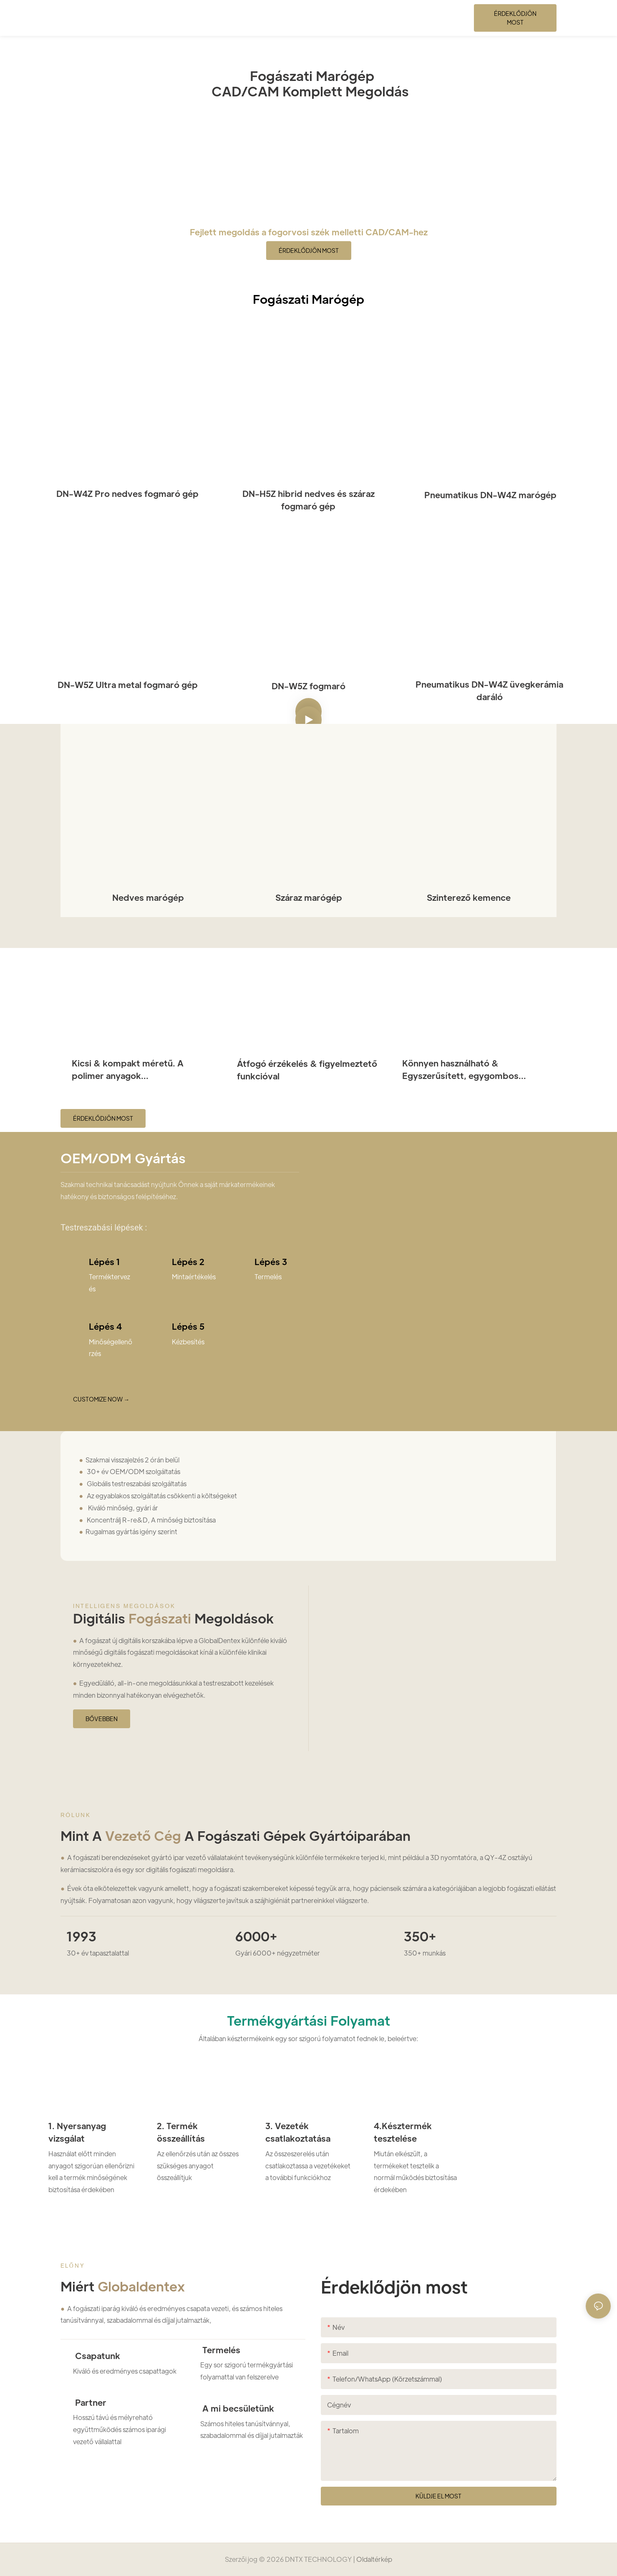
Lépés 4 (105, 1326)
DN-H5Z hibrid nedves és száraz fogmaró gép (308, 500)
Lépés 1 (104, 1261)
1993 (81, 1936)
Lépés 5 (188, 1326)
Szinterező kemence (469, 897)
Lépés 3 (270, 1261)
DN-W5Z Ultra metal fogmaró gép (128, 684)
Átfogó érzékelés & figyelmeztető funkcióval (307, 1069)
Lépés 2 (188, 1261)
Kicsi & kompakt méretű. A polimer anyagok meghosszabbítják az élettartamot (143, 1070)
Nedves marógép (148, 897)
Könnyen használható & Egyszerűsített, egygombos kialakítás (460, 1070)
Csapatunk (96, 2355)
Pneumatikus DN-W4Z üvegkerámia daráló (489, 690)
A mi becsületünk (237, 2408)
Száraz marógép (308, 897)
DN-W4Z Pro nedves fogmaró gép (127, 493)
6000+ (256, 1936)
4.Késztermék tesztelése (403, 2132)
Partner (89, 2402)
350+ (420, 1936)
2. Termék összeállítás (181, 2132)
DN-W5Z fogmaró (308, 686)
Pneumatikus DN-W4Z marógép (489, 494)
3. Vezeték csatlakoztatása (297, 2132)
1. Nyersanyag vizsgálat (77, 2132)
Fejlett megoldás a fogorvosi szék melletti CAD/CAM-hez (309, 232)
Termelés (220, 2349)
